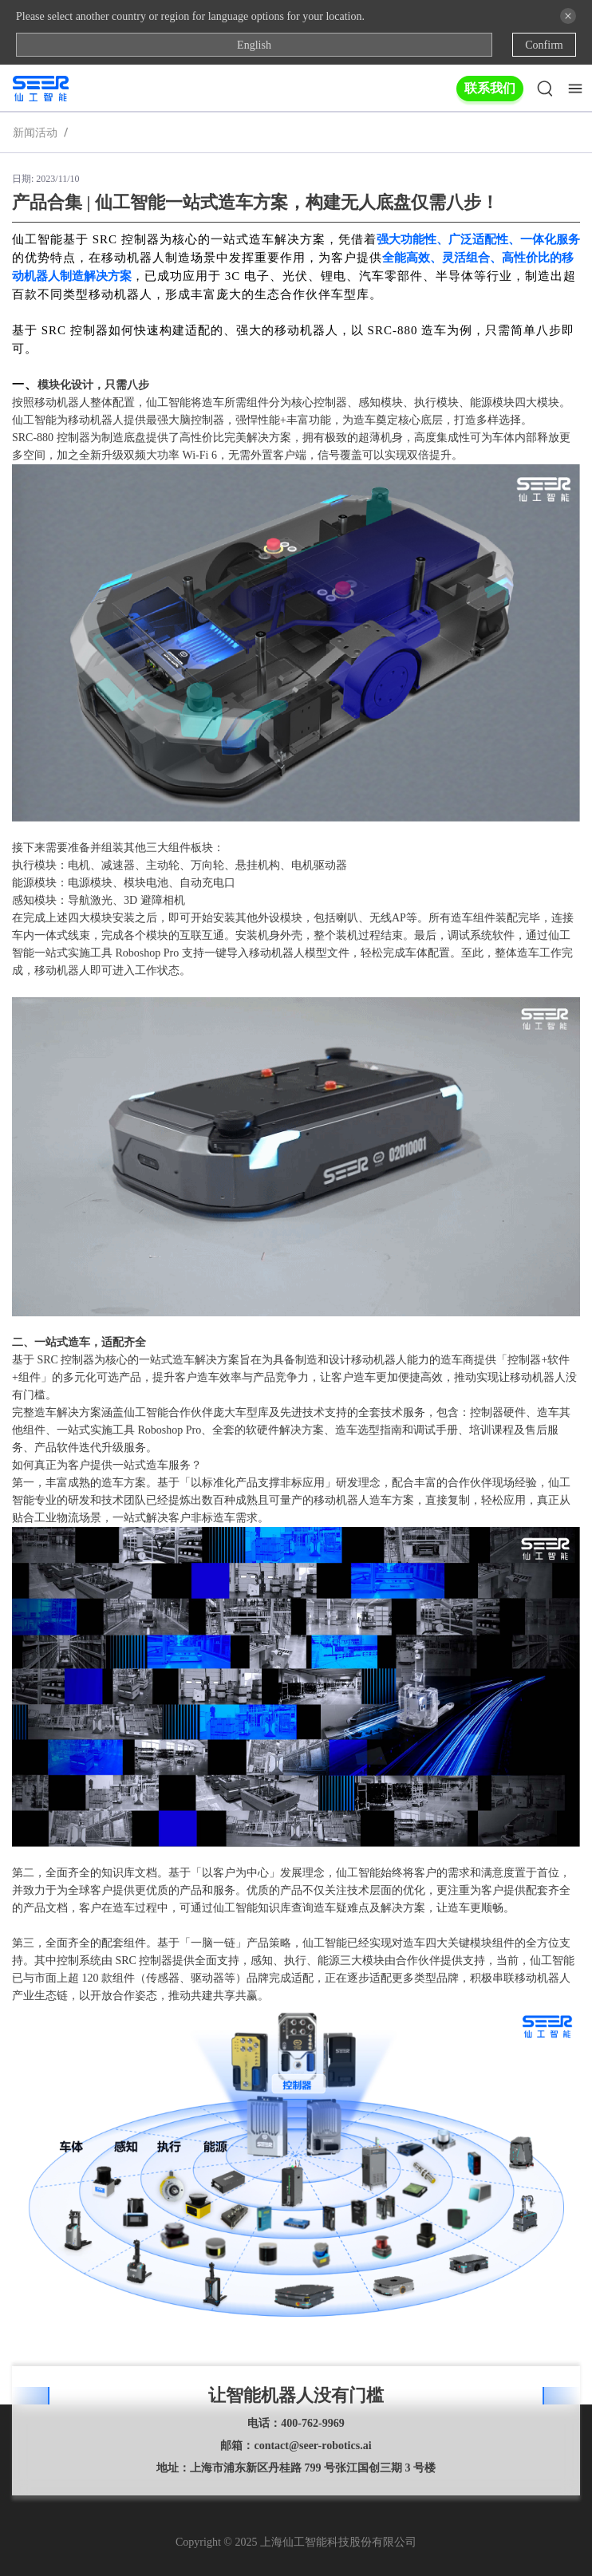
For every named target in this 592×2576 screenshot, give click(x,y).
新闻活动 (35, 132)
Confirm (543, 45)
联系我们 (489, 88)
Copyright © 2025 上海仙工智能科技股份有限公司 (296, 2542)
